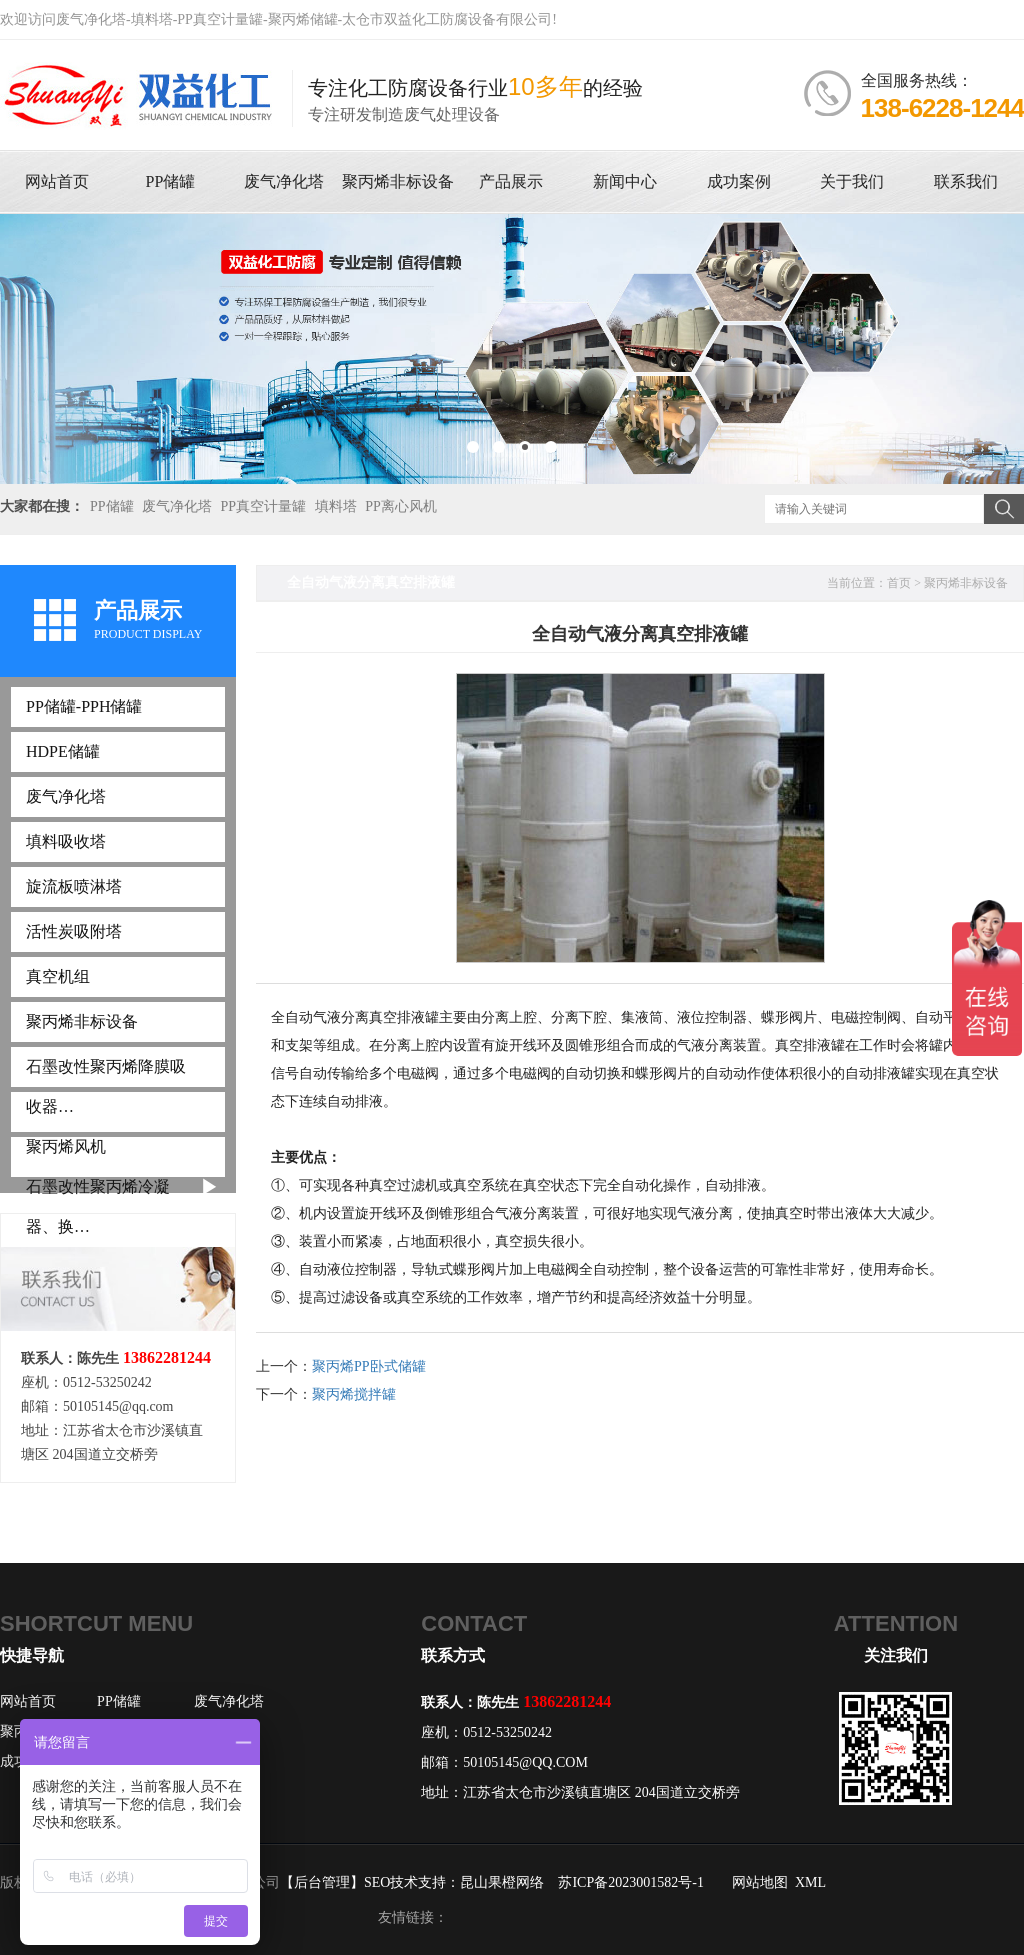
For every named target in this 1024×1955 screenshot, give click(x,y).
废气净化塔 (177, 506)
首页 (899, 583)
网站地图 (760, 1882)
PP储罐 (112, 506)
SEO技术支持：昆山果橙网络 (454, 1882)
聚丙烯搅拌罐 (354, 1394)
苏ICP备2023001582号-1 (630, 1882)
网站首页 (28, 1701)
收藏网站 (733, 19)
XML (810, 1882)
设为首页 (812, 19)
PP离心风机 (401, 506)
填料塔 (336, 506)
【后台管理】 (322, 1882)
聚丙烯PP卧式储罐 (369, 1366)
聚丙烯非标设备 (966, 583)
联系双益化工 (942, 19)
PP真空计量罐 (264, 506)
